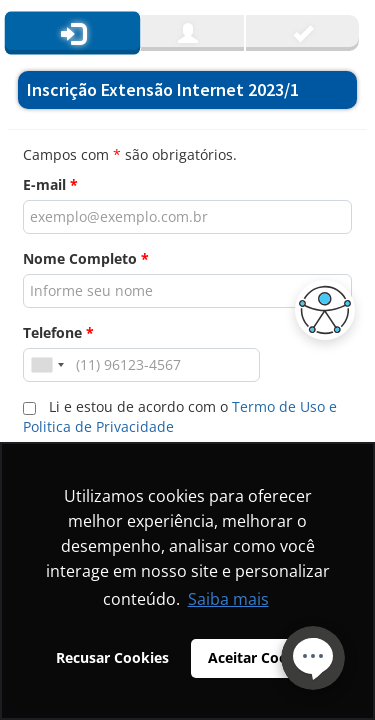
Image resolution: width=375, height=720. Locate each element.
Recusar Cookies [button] (112, 657)
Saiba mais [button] (228, 599)
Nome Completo (86, 258)
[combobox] (47, 365)
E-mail (50, 184)
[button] (320, 310)
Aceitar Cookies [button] (262, 657)
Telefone (58, 332)
